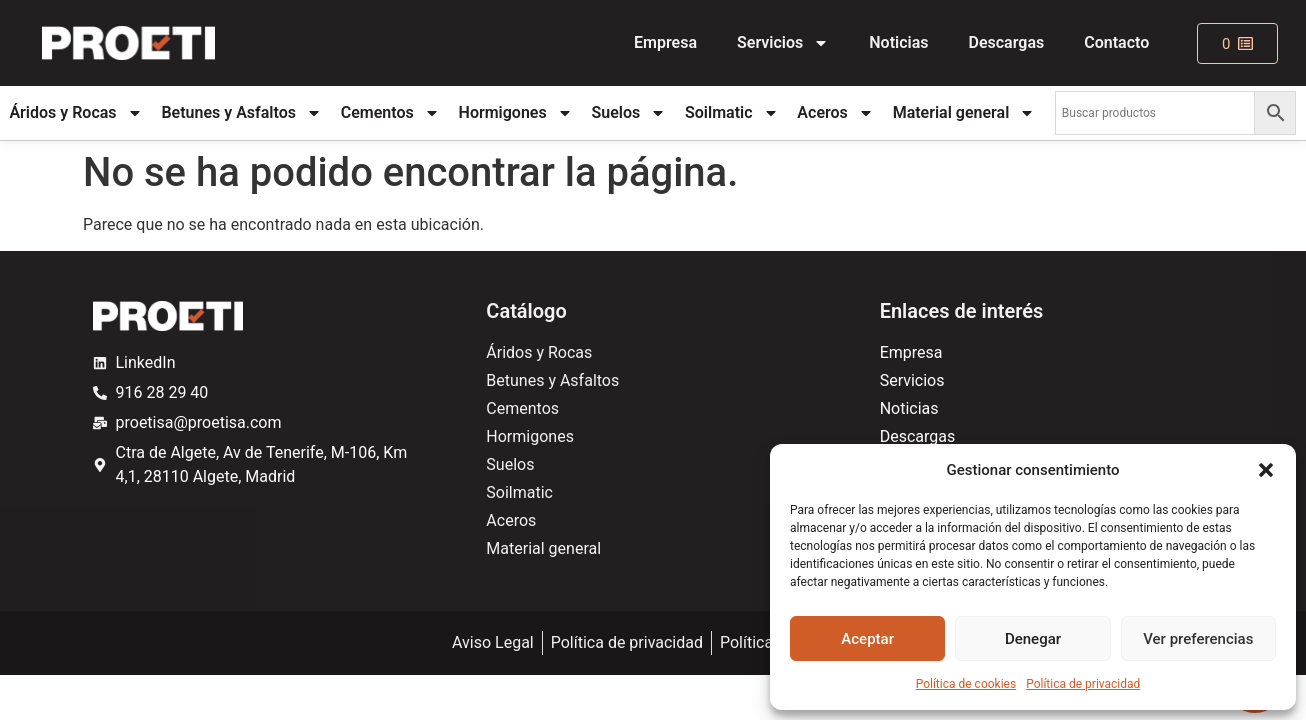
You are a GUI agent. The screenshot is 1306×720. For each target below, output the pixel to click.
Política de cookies (966, 684)
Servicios (783, 43)
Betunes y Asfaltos (241, 113)
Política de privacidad (1083, 684)
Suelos (628, 113)
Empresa (665, 42)
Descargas (1007, 42)
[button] (1266, 470)
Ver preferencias (1198, 639)
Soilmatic (732, 113)
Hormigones (516, 113)
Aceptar (867, 639)
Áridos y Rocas (75, 113)
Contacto (1116, 42)
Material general (964, 113)
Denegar (1033, 639)
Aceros (835, 113)
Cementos (390, 113)
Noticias (898, 42)
